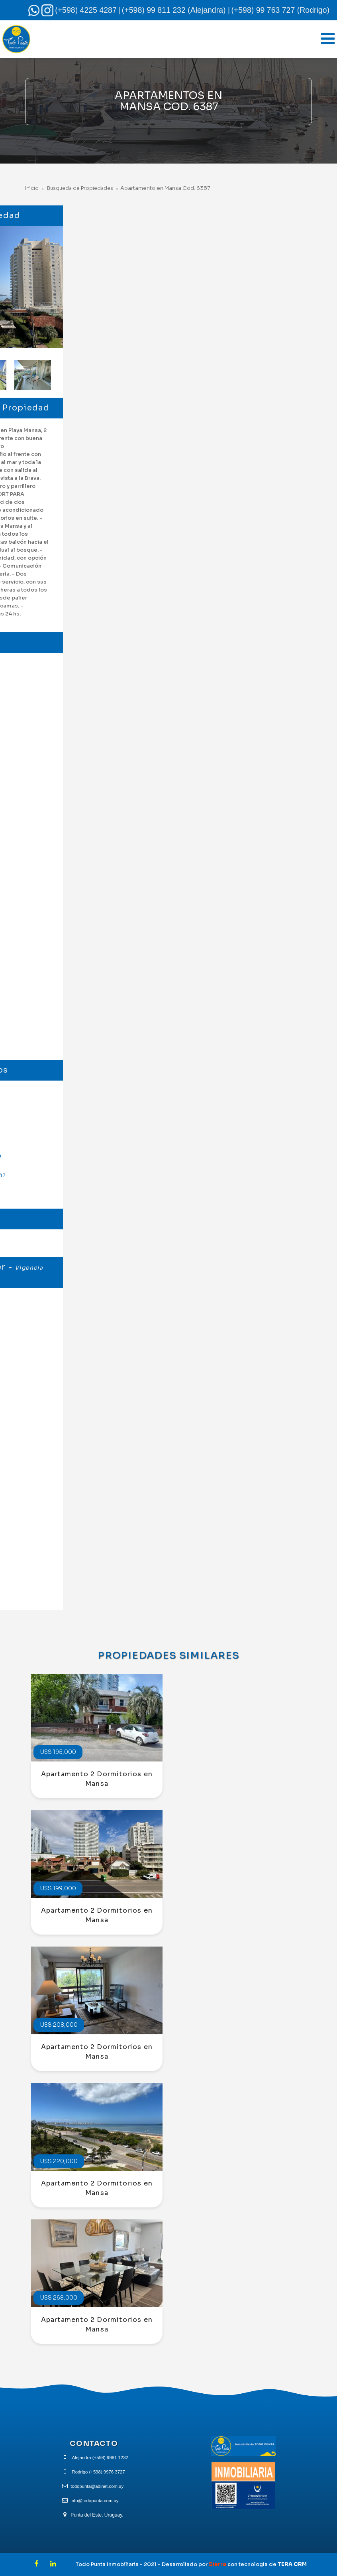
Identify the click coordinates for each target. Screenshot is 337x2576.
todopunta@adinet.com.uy (97, 2486)
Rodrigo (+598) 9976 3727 (98, 2472)
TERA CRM (292, 2563)
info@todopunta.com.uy (94, 2500)
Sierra (218, 2563)
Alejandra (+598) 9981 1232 (99, 2457)
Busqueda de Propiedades (82, 188)
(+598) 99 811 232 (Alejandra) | (176, 10)
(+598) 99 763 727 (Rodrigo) (280, 10)
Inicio (32, 188)
